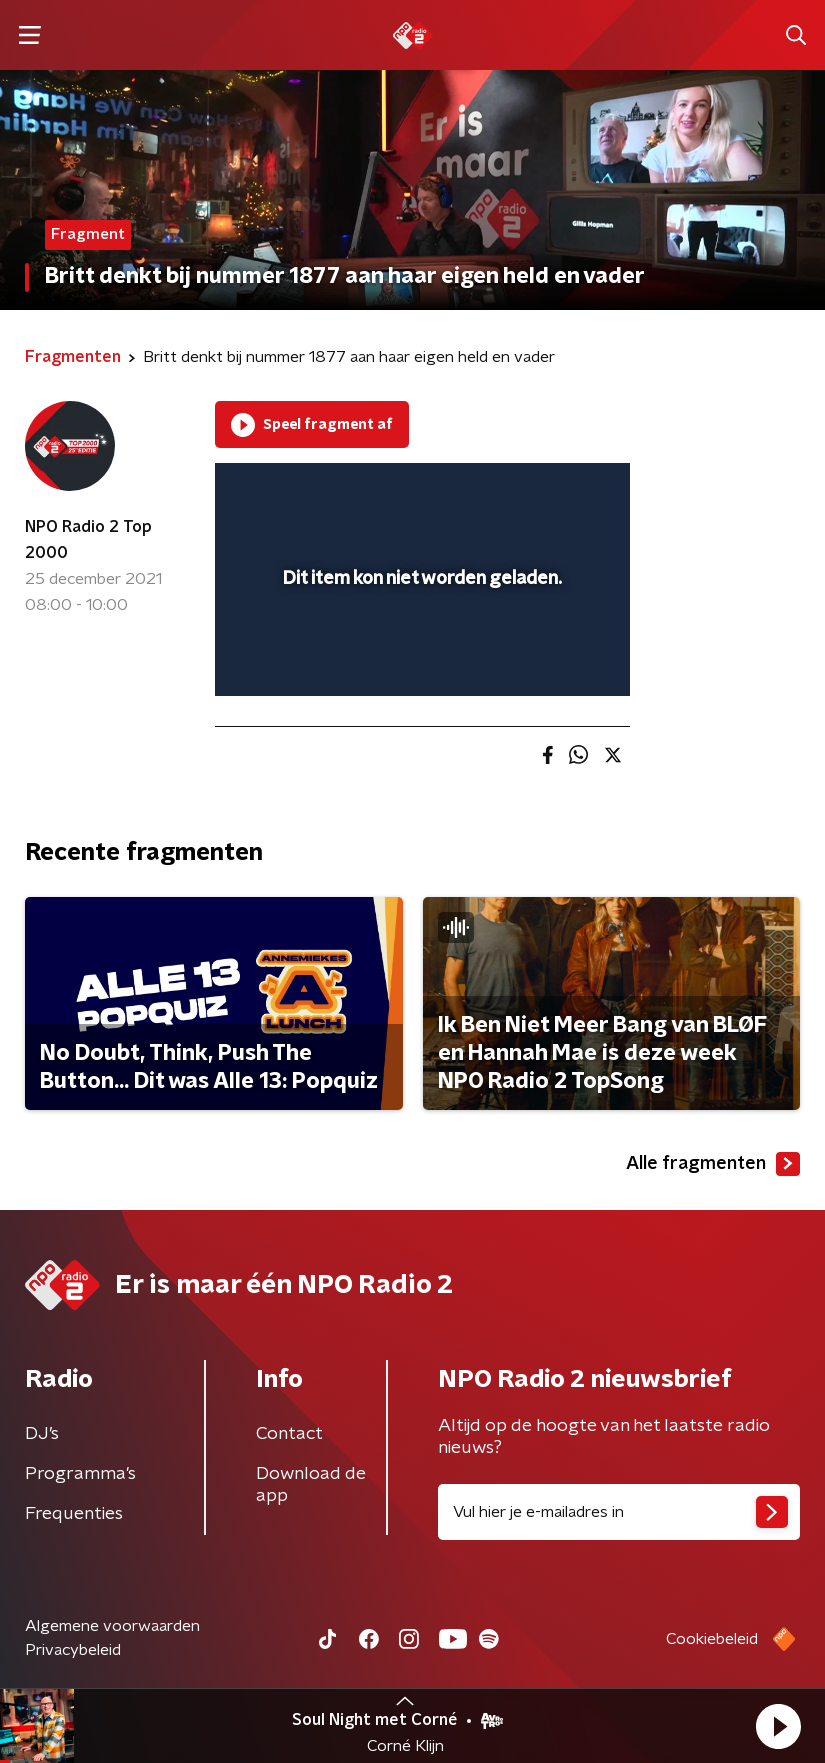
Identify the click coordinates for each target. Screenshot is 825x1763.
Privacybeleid (73, 1650)
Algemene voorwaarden (112, 1626)
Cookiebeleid (712, 1639)
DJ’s (42, 1434)
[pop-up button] (522, 491)
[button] (778, 1726)
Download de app (311, 1485)
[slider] (419, 660)
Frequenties (74, 1514)
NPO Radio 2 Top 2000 (88, 540)
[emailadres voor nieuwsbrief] (619, 1512)
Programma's (80, 1474)
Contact (289, 1434)
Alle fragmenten (713, 1164)
